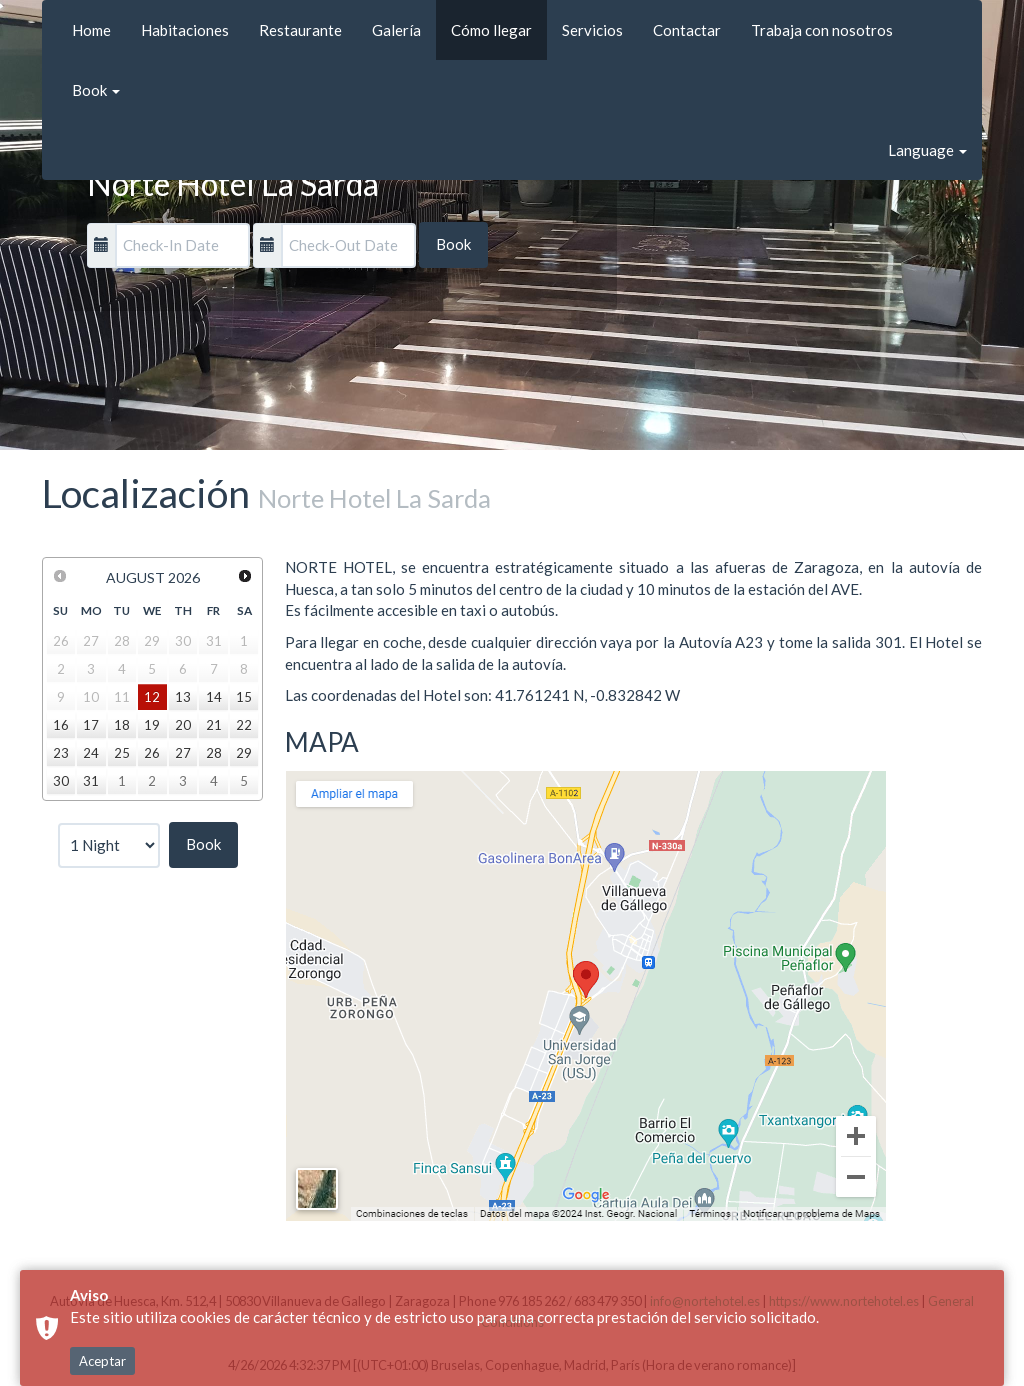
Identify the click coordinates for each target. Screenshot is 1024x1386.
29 (244, 753)
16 (61, 725)
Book (96, 90)
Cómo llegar (491, 30)
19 (152, 725)
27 (183, 753)
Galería (396, 30)
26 (152, 753)
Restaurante (300, 30)
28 (214, 753)
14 (214, 697)
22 (244, 725)
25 (122, 753)
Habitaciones (185, 30)
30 (61, 781)
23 (61, 753)
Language (927, 150)
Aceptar (102, 1361)
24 (91, 753)
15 (244, 697)
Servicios (592, 30)
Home (91, 30)
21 (214, 725)
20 (183, 725)
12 (152, 697)
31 (91, 781)
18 (122, 725)
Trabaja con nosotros (822, 30)
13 (183, 697)
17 (91, 725)
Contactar (687, 30)
